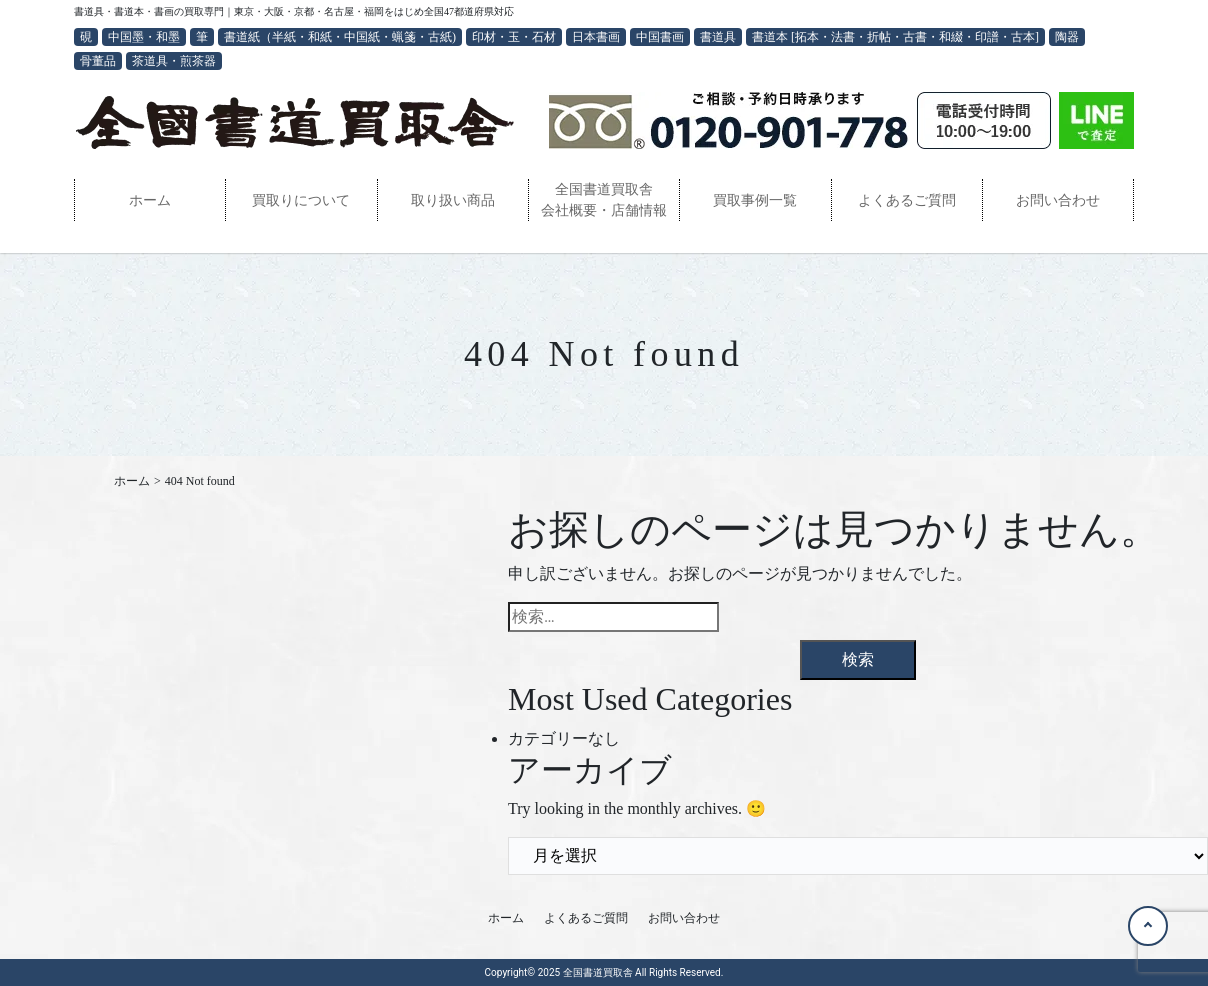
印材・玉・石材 (514, 37)
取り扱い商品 (453, 200)
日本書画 (596, 37)
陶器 (1067, 37)
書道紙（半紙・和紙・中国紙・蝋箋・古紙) (340, 37)
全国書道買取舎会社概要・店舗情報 (604, 200)
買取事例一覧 (755, 200)
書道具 (718, 37)
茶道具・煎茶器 (174, 61)
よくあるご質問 (907, 200)
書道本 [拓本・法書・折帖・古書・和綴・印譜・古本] (895, 37)
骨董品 (98, 61)
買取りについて (301, 200)
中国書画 (660, 37)
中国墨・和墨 (144, 37)
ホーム (150, 200)
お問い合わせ (1058, 200)
